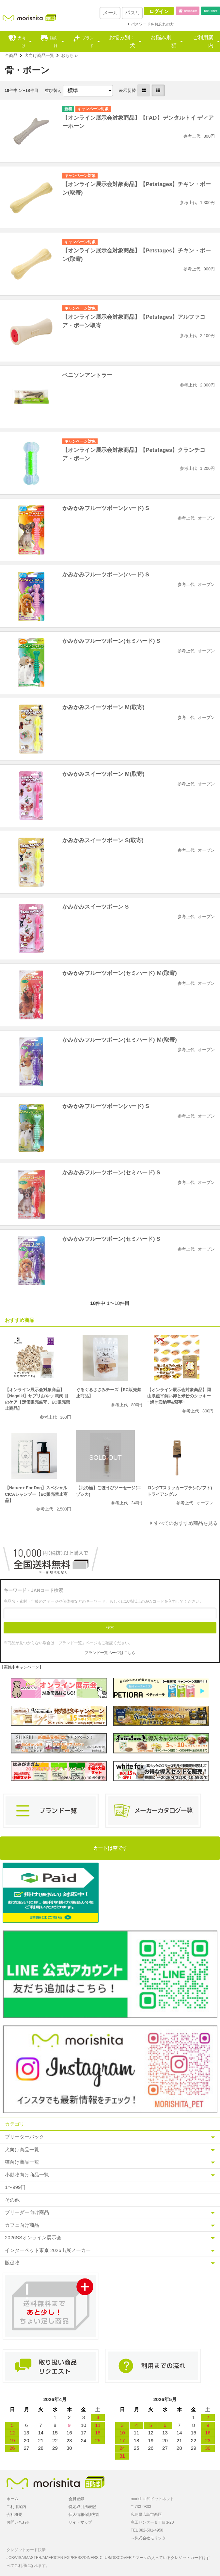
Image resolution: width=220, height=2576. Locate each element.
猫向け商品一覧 (22, 2162)
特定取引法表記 (82, 2506)
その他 (12, 2200)
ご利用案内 (203, 41)
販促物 (12, 2262)
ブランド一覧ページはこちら (110, 1652)
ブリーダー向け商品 (27, 2212)
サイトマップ (80, 2522)
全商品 (11, 55)
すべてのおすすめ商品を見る (186, 1523)
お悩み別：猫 (163, 41)
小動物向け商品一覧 (27, 2174)
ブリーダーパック (24, 2137)
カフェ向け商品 (22, 2225)
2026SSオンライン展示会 (33, 2237)
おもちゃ (69, 55)
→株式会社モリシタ (148, 2538)
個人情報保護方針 (84, 2514)
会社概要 (14, 2514)
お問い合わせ (18, 2522)
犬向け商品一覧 (39, 55)
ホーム (12, 2499)
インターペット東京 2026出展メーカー (48, 2250)
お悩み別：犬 (122, 41)
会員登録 (76, 2499)
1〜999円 (15, 2187)
